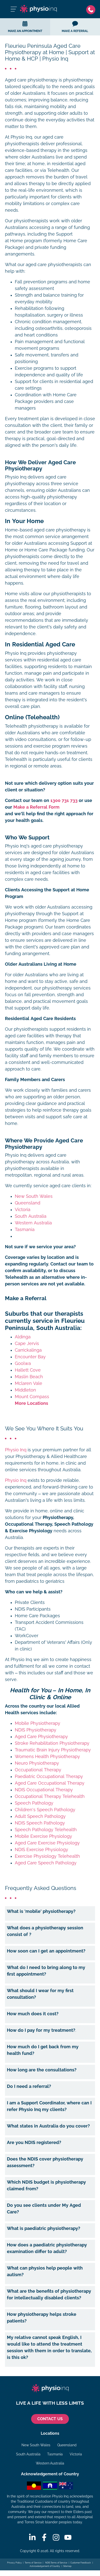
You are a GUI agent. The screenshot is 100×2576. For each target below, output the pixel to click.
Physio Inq (15, 1449)
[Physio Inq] (38, 9)
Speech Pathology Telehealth (46, 1829)
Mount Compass (32, 1396)
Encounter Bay (30, 1356)
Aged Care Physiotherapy (41, 1736)
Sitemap (67, 2566)
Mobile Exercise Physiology (43, 1836)
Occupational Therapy (38, 1769)
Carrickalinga (28, 1350)
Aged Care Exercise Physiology (47, 1842)
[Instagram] (56, 2537)
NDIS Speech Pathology (40, 1823)
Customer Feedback (80, 2562)
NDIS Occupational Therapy (44, 1789)
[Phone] (90, 9)
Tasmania (25, 1229)
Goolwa (23, 1363)
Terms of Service (33, 2562)
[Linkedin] (32, 2537)
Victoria (22, 1209)
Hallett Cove (28, 1370)
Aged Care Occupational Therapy (49, 1783)
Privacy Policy (14, 2562)
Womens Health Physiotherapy (47, 1756)
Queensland (27, 1202)
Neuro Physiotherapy (37, 1763)
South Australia (30, 1216)
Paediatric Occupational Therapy (49, 1776)
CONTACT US (49, 2419)
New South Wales (34, 1196)
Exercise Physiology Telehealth (47, 1856)
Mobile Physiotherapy (37, 1723)
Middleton (25, 1390)
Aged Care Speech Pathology (46, 1862)
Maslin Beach (29, 1376)
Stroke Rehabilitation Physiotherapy (52, 1743)
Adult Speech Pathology (40, 1816)
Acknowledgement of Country (45, 2566)
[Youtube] (68, 2537)
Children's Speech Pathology (45, 1809)
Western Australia (33, 1222)
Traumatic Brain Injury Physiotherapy (53, 1749)
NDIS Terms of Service (55, 2562)
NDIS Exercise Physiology (41, 1849)
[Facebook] (44, 2537)
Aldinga (23, 1336)
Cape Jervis (27, 1343)
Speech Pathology (34, 1803)
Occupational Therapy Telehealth (50, 1796)
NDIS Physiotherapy (35, 1730)
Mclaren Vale (28, 1383)
